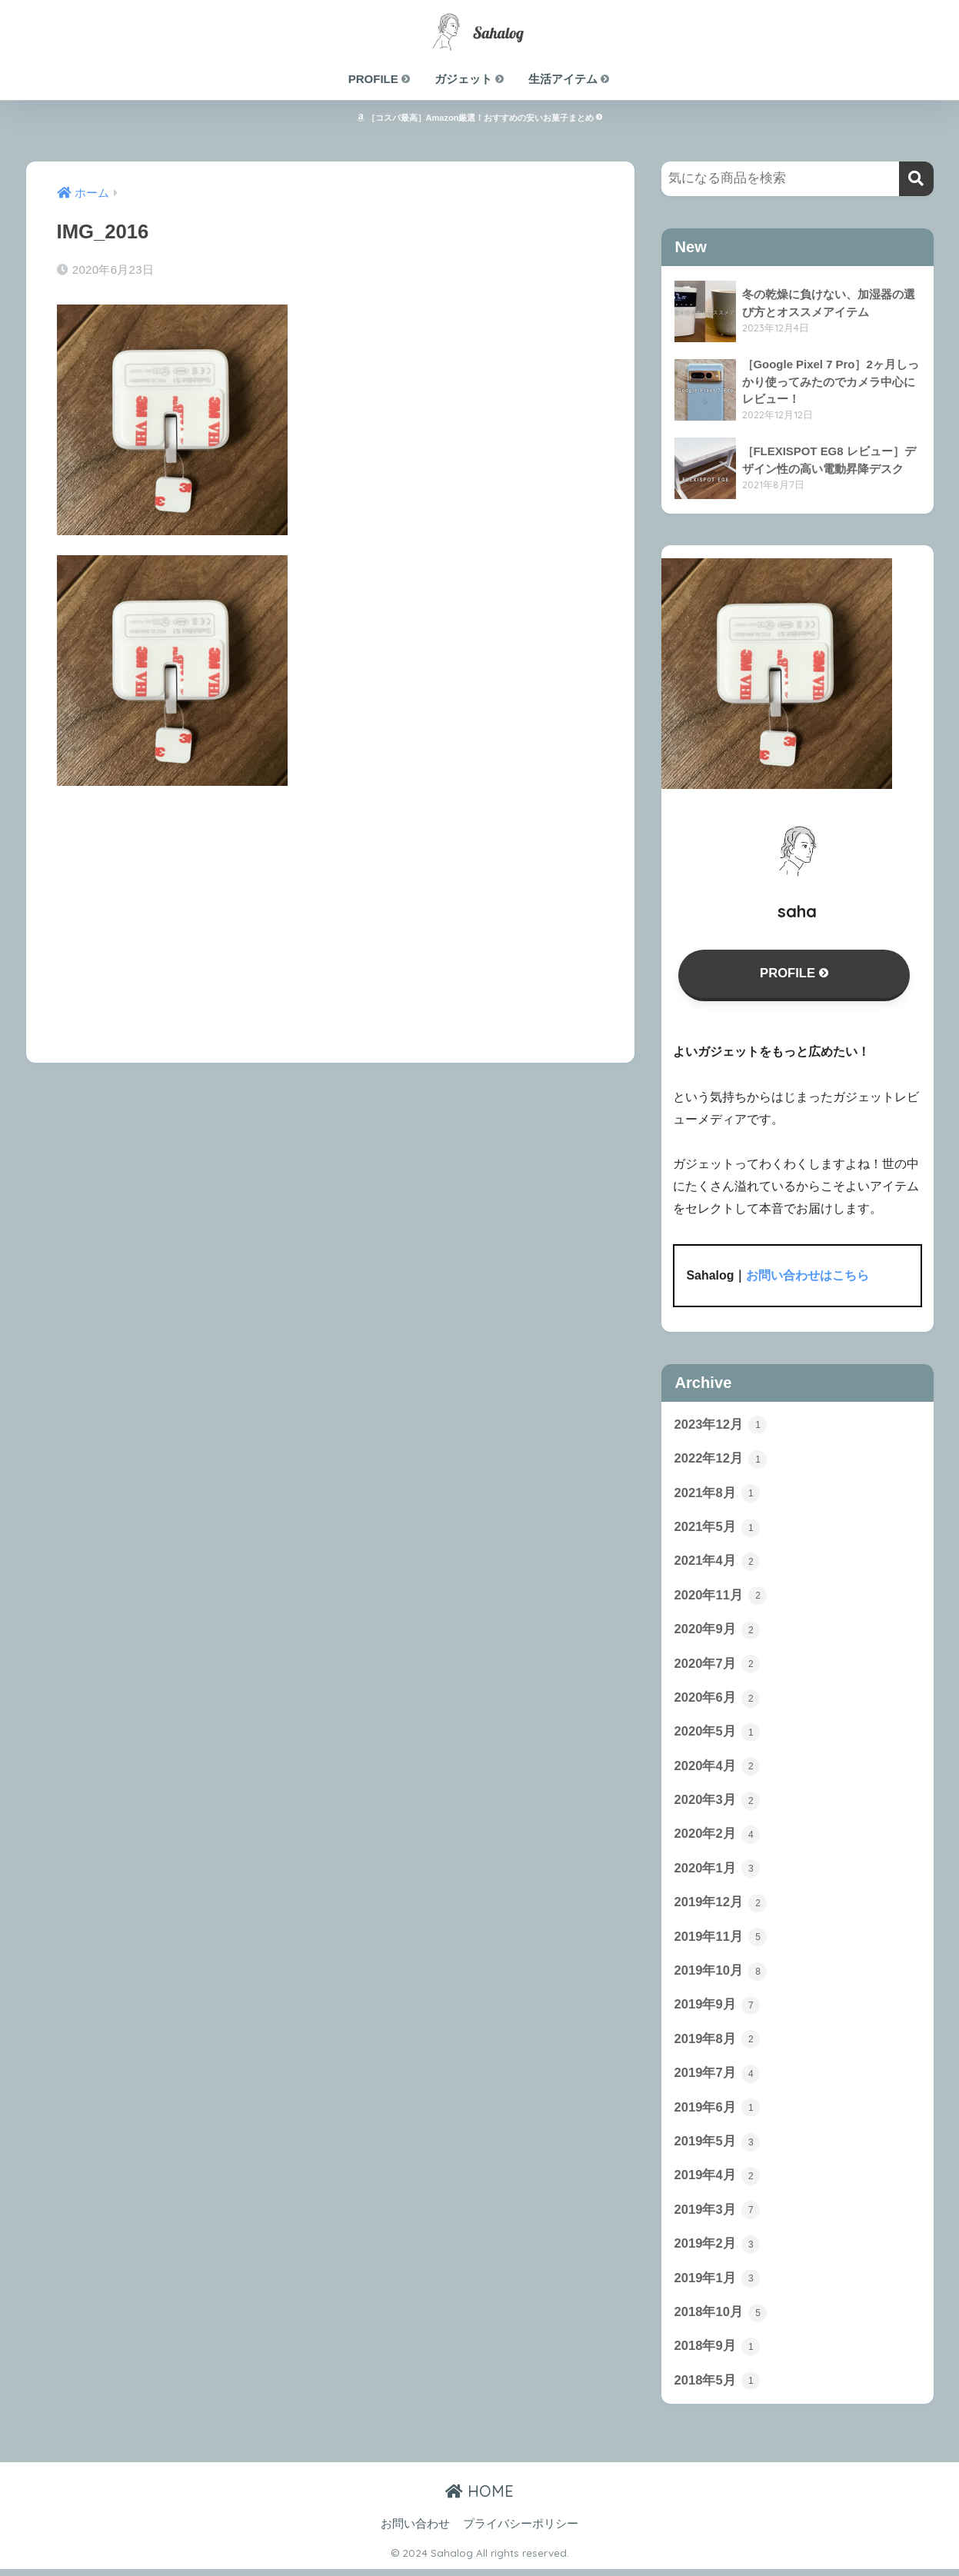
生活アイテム (569, 78)
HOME (479, 2498)
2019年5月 (717, 2147)
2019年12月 (721, 1906)
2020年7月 (717, 1665)
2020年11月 (721, 1597)
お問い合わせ (415, 2530)
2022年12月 (721, 1459)
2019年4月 (717, 2181)
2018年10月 (721, 2319)
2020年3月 (717, 1803)
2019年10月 (721, 1975)
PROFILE (379, 78)
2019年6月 (717, 2113)
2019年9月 (717, 2009)
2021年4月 (717, 1562)
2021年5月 (717, 1528)
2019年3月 (717, 2216)
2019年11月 (721, 1941)
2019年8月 (717, 2044)
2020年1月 (717, 1872)
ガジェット (470, 78)
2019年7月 (717, 2078)
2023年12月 (721, 1425)
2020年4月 (717, 1769)
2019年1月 (717, 2284)
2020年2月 (717, 1838)
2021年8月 (717, 1494)
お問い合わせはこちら (807, 1276)
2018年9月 (717, 2353)
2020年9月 (717, 1631)
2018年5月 (717, 2387)
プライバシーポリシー (520, 2530)
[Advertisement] (330, 913)
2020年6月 (717, 1700)
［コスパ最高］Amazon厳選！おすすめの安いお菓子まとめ (480, 117)
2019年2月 (717, 2250)
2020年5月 (717, 1735)
